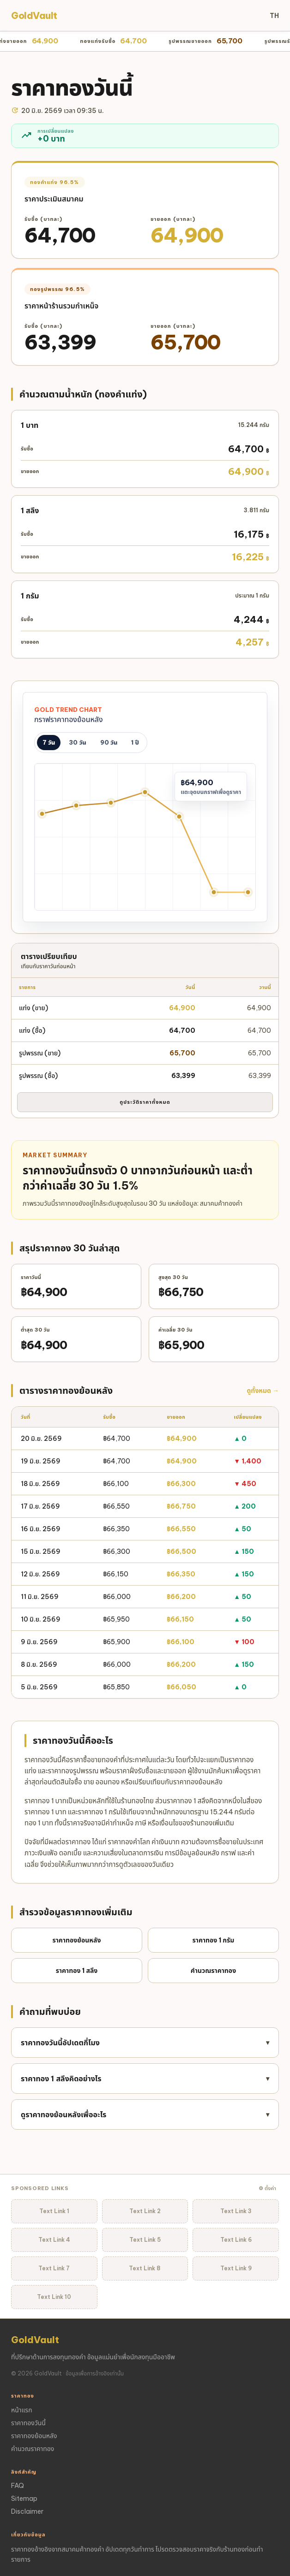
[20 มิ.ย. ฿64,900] (248, 892)
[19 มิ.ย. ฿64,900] (214, 892)
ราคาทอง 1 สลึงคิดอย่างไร (145, 2078)
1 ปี (135, 742)
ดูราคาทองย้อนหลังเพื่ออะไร (145, 2114)
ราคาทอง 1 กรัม (214, 1940)
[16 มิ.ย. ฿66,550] (111, 803)
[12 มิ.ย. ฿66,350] (42, 814)
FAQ (17, 2485)
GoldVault (34, 15)
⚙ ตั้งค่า (267, 2188)
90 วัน (108, 742)
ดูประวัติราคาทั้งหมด (145, 1102)
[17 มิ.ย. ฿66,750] (145, 792)
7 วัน (48, 742)
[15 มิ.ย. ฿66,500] (76, 806)
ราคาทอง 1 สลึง (77, 1970)
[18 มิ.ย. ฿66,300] (179, 816)
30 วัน (77, 742)
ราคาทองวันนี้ (28, 2423)
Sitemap (24, 2498)
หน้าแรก (21, 2410)
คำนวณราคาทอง (213, 1970)
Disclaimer (27, 2511)
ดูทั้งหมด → (263, 1390)
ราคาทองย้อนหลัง (77, 1940)
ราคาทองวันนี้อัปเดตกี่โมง (145, 2042)
